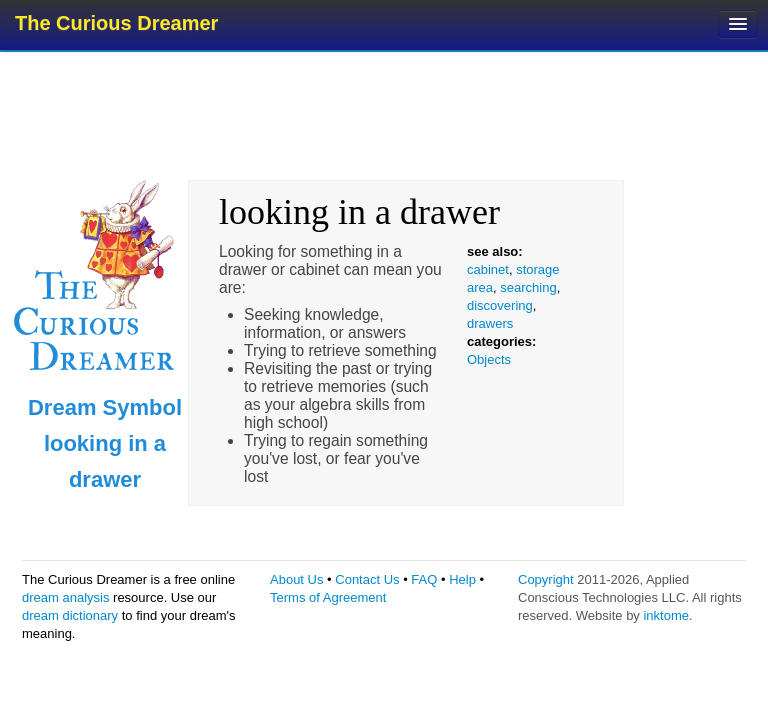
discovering (500, 305)
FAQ (424, 579)
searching (528, 287)
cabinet (488, 269)
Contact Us (367, 579)
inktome (666, 615)
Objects (489, 359)
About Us (296, 579)
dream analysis (65, 597)
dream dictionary (70, 615)
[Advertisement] (386, 115)
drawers (490, 323)
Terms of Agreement (328, 597)
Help (462, 579)
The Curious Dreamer (116, 23)
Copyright (546, 579)
